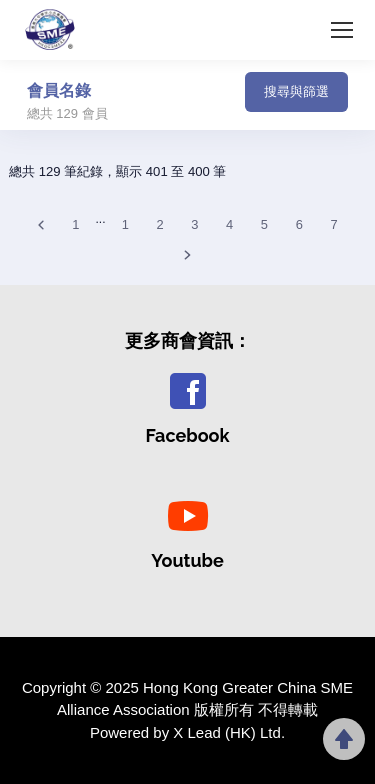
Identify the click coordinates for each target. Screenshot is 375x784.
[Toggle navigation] (177, 98)
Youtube (187, 560)
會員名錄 (59, 90)
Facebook (188, 435)
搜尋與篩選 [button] (296, 91)
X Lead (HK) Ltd (227, 732)
